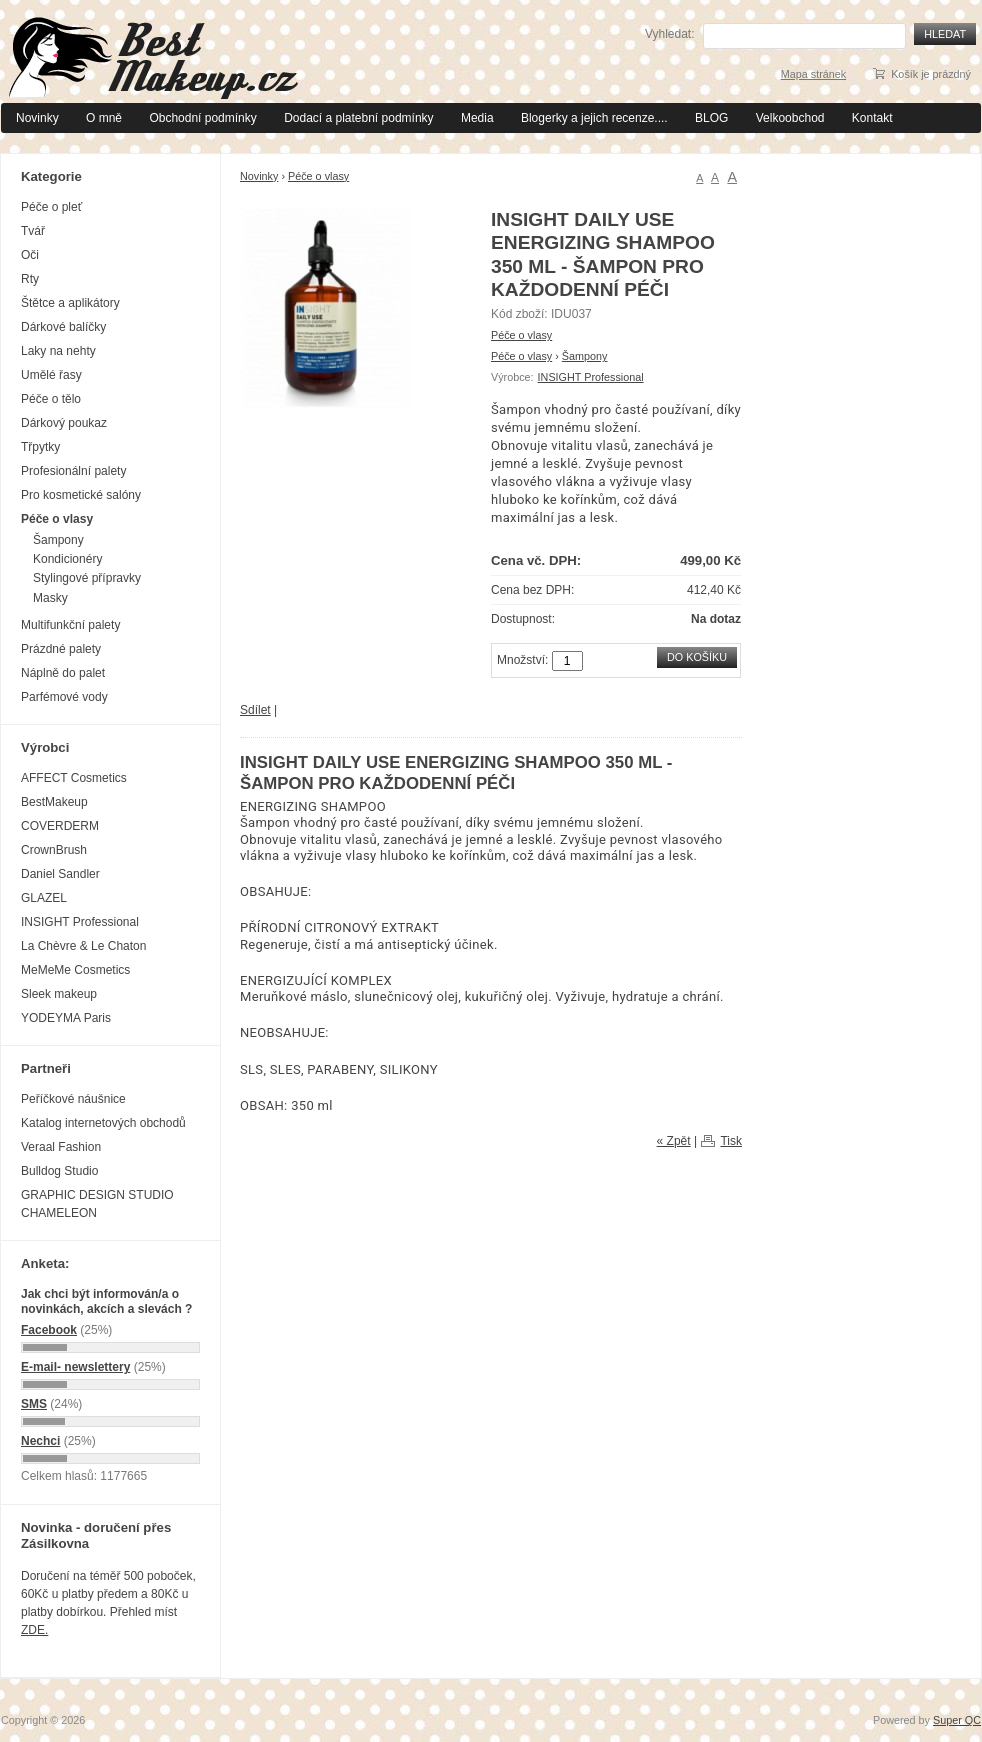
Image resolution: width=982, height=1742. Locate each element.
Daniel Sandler (60, 874)
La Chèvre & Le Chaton (83, 946)
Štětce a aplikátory (70, 303)
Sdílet (255, 710)
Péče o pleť (51, 207)
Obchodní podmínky (202, 118)
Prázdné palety (61, 649)
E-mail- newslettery (75, 1367)
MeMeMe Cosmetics (75, 970)
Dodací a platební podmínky (358, 118)
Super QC (957, 1720)
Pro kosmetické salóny (81, 495)
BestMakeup (54, 802)
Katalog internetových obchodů (103, 1123)
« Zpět (674, 1141)
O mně (104, 118)
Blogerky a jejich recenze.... (594, 118)
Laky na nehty (58, 351)
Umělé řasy (51, 375)
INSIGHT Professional (591, 377)
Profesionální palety (73, 471)
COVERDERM (60, 826)
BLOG (711, 118)
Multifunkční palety (70, 625)
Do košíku (697, 657)
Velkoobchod (790, 118)
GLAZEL (44, 898)
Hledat (945, 34)
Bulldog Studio (59, 1171)
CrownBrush (54, 850)
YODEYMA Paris (66, 1018)
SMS (34, 1404)
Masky (50, 598)
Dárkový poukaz (64, 423)
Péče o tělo (51, 399)
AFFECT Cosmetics (74, 778)
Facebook (49, 1330)
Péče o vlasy (318, 176)
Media (477, 118)
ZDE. (34, 1630)
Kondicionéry (67, 559)
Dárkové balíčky (63, 327)
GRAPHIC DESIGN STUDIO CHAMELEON (97, 1204)
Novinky (37, 118)
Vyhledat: (670, 34)
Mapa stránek (813, 74)
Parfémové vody (64, 697)
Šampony (585, 356)
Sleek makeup (59, 994)
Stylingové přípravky (87, 578)
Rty (30, 279)
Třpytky (40, 447)
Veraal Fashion (61, 1147)
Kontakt (872, 118)
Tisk (731, 1141)
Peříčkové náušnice (73, 1099)
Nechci (40, 1441)
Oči (30, 255)
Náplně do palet (63, 673)
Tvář (33, 231)
